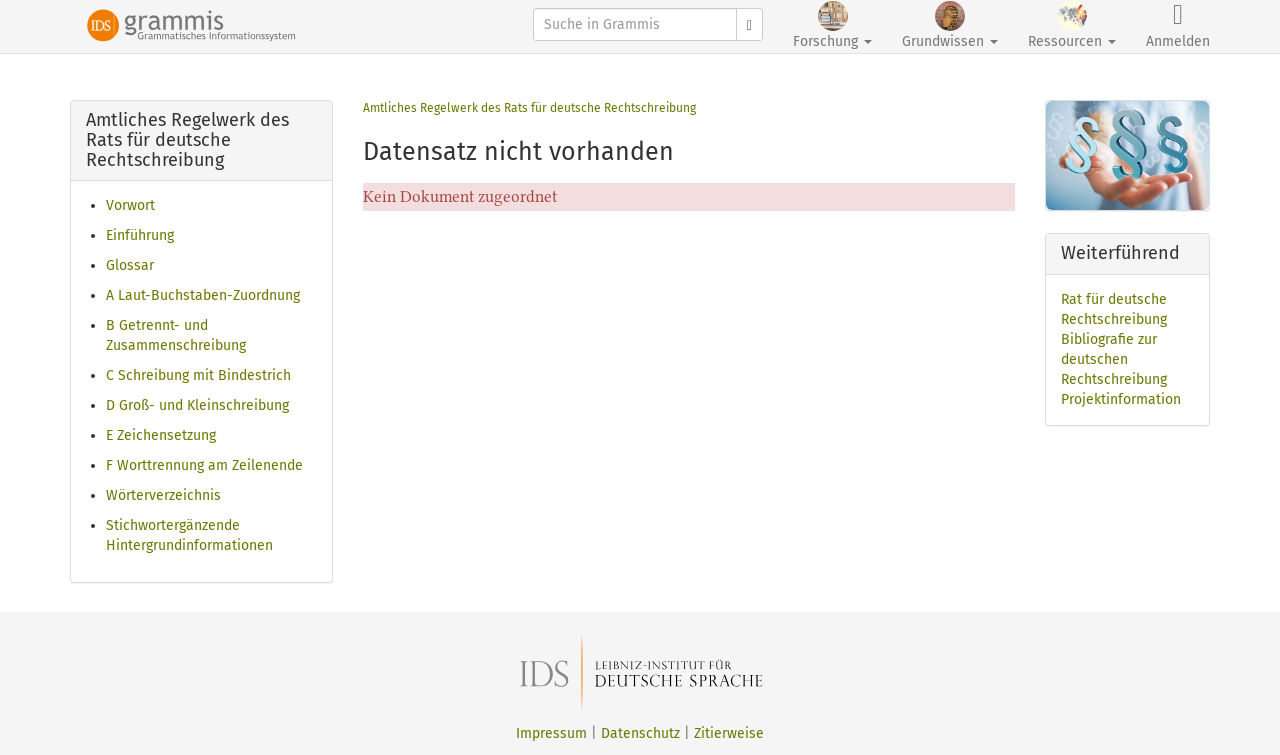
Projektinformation (1121, 399)
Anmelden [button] (1178, 25)
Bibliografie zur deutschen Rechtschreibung (1114, 359)
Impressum (551, 733)
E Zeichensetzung (161, 435)
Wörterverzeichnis (163, 495)
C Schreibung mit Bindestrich (198, 375)
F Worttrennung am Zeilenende (204, 465)
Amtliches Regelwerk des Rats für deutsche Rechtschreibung (529, 108)
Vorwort (130, 205)
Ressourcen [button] (1072, 25)
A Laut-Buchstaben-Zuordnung (203, 295)
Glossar (130, 265)
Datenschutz (640, 733)
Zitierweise (729, 733)
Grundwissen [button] (950, 25)
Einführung (140, 235)
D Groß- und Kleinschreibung (197, 405)
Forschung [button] (832, 25)
